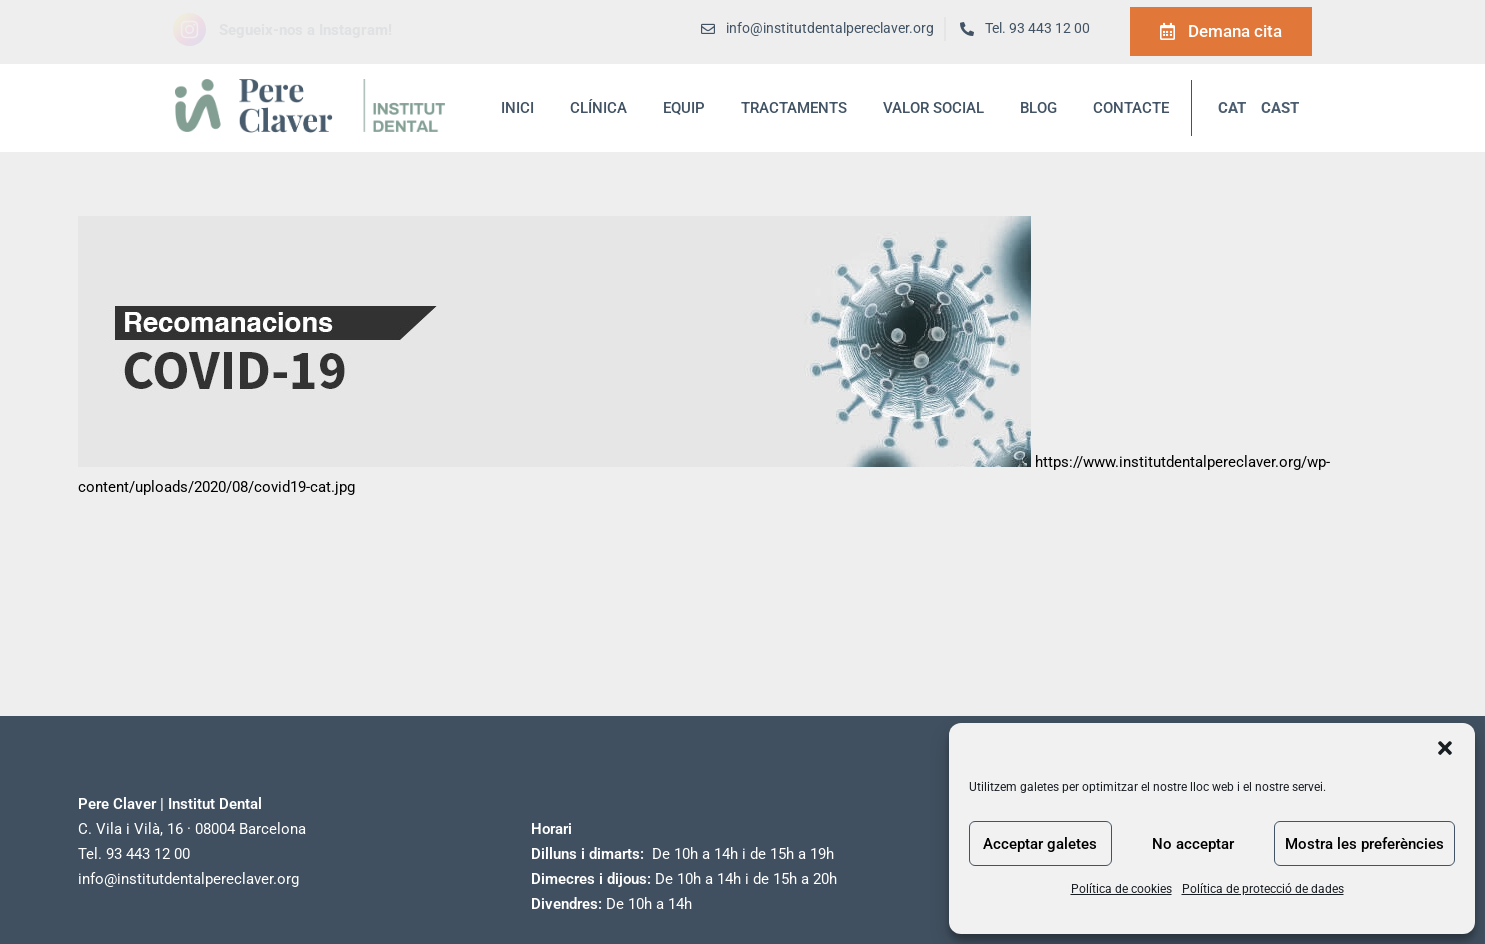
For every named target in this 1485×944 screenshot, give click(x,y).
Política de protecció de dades (1263, 889)
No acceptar (1193, 844)
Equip (684, 108)
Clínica (598, 108)
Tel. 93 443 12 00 (1037, 28)
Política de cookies (1121, 889)
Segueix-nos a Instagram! (305, 30)
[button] (1445, 748)
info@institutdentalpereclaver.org (188, 879)
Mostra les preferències (1364, 844)
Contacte (1131, 108)
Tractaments (794, 108)
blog (1038, 108)
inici (517, 108)
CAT (1232, 108)
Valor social (933, 108)
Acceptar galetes (1040, 844)
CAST (1280, 108)
